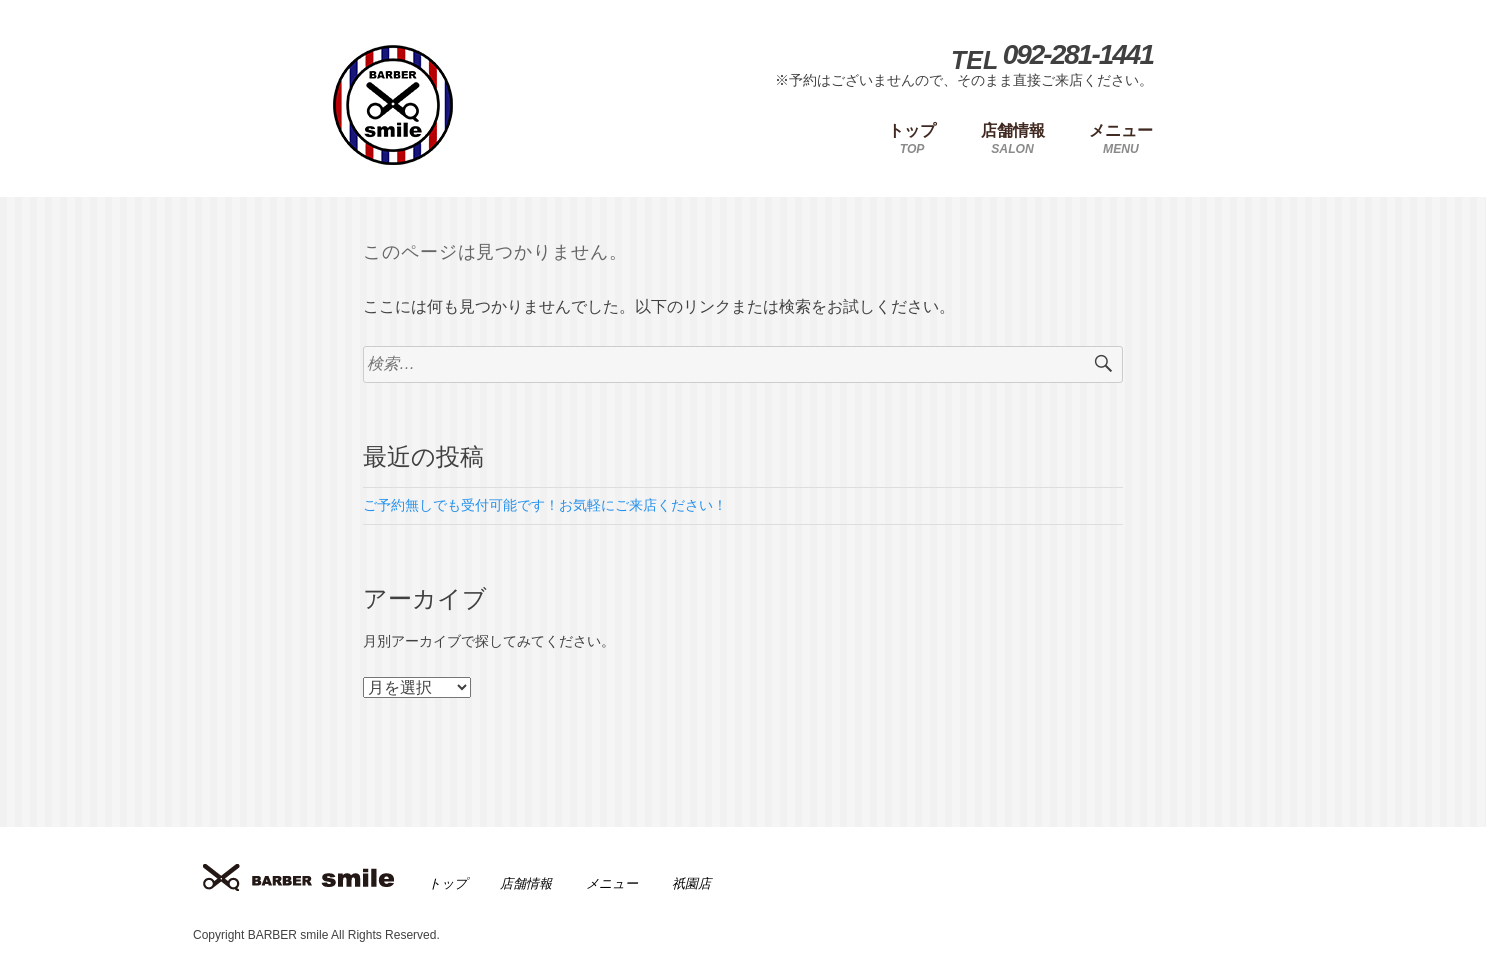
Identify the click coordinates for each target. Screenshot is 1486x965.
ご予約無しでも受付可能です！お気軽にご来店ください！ (545, 505)
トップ (447, 883)
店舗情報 (526, 883)
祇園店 (691, 883)
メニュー (612, 883)
